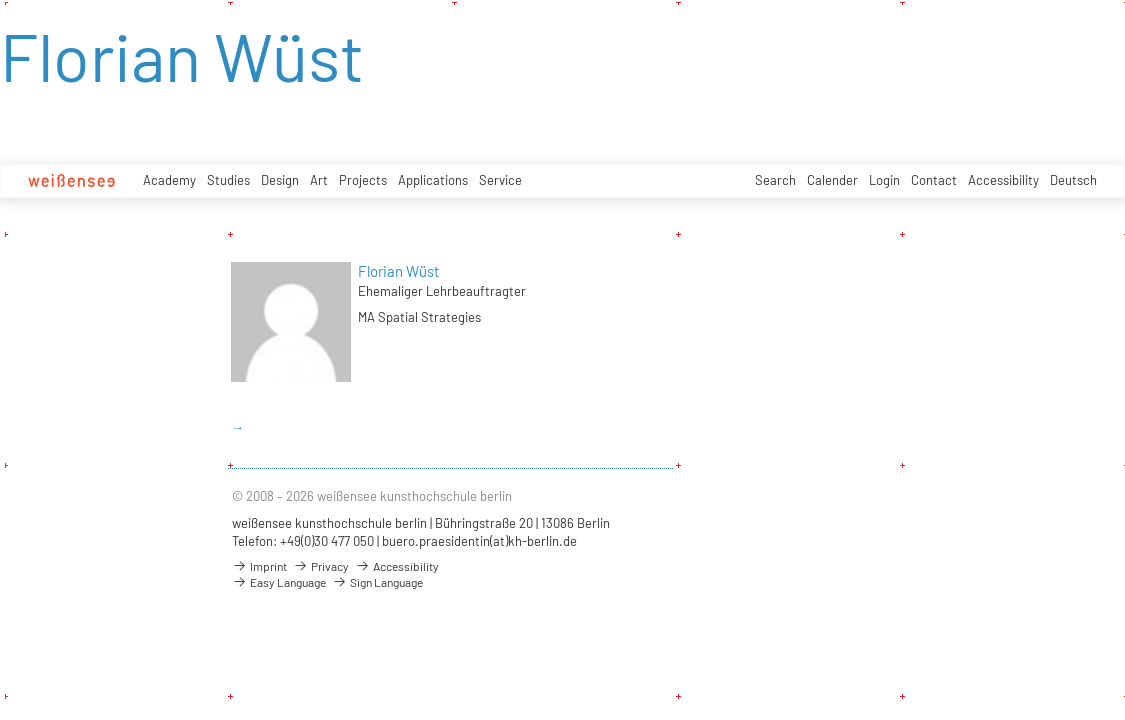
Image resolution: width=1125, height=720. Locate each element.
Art (319, 180)
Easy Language (279, 582)
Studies (228, 180)
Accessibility (1003, 180)
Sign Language (377, 582)
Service (500, 180)
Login (884, 180)
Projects (363, 180)
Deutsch (1073, 180)
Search (775, 180)
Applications (433, 180)
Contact (934, 180)
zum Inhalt (0, 0)
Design (280, 180)
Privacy (321, 566)
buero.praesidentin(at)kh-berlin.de (479, 541)
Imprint (259, 566)
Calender (832, 180)
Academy (169, 180)
